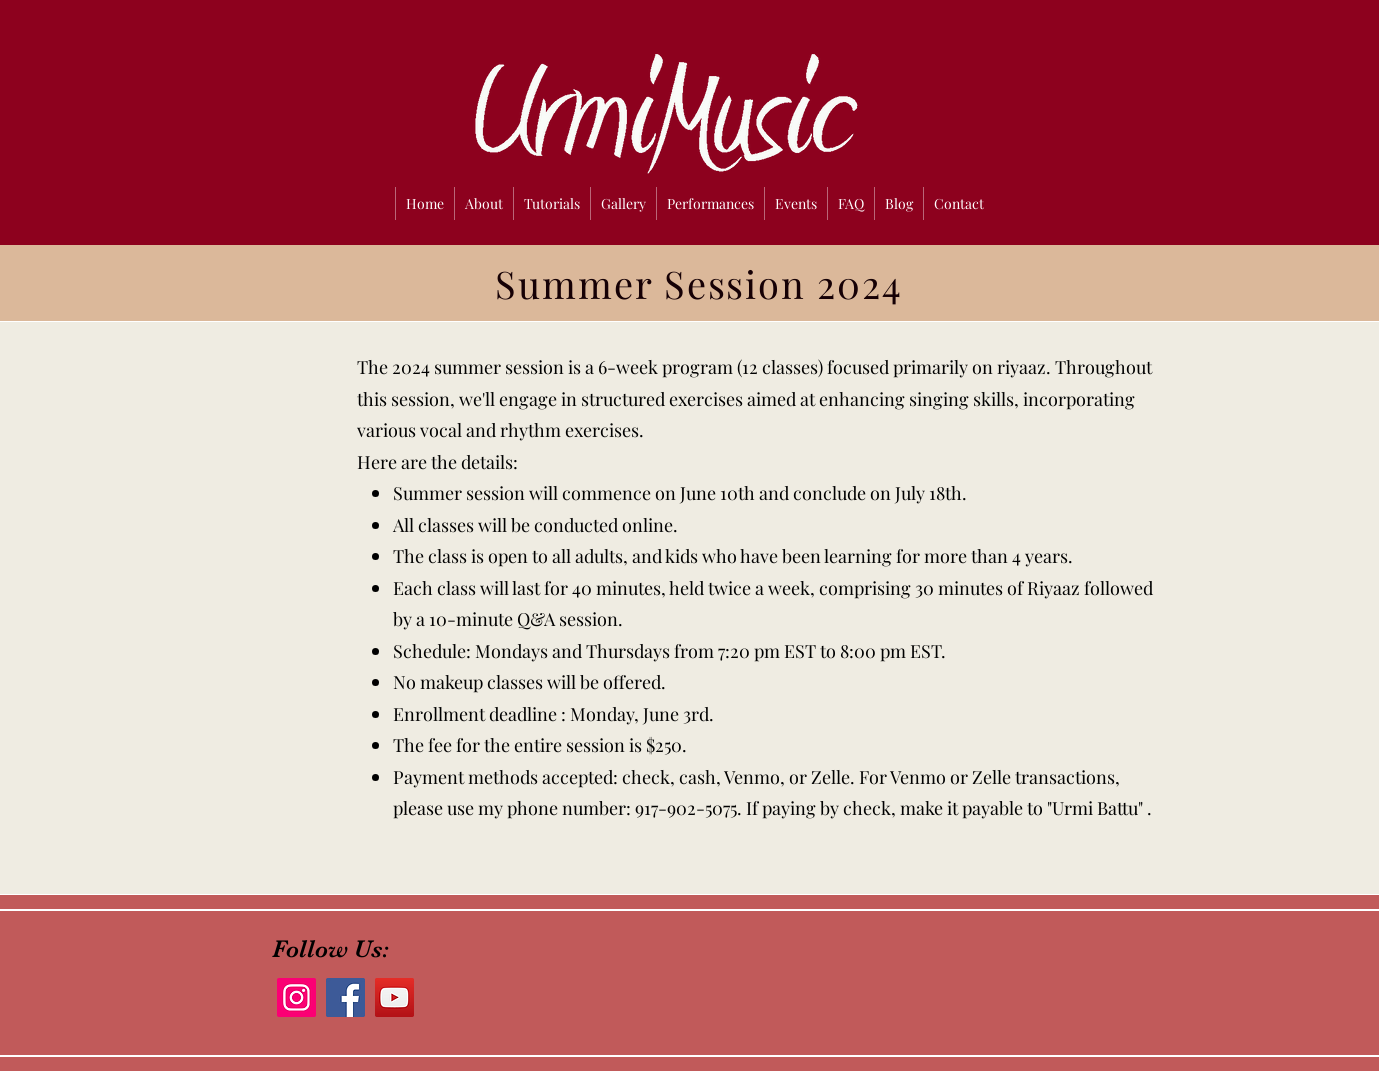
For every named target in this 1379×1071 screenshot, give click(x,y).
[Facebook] (345, 997)
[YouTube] (394, 997)
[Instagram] (296, 997)
